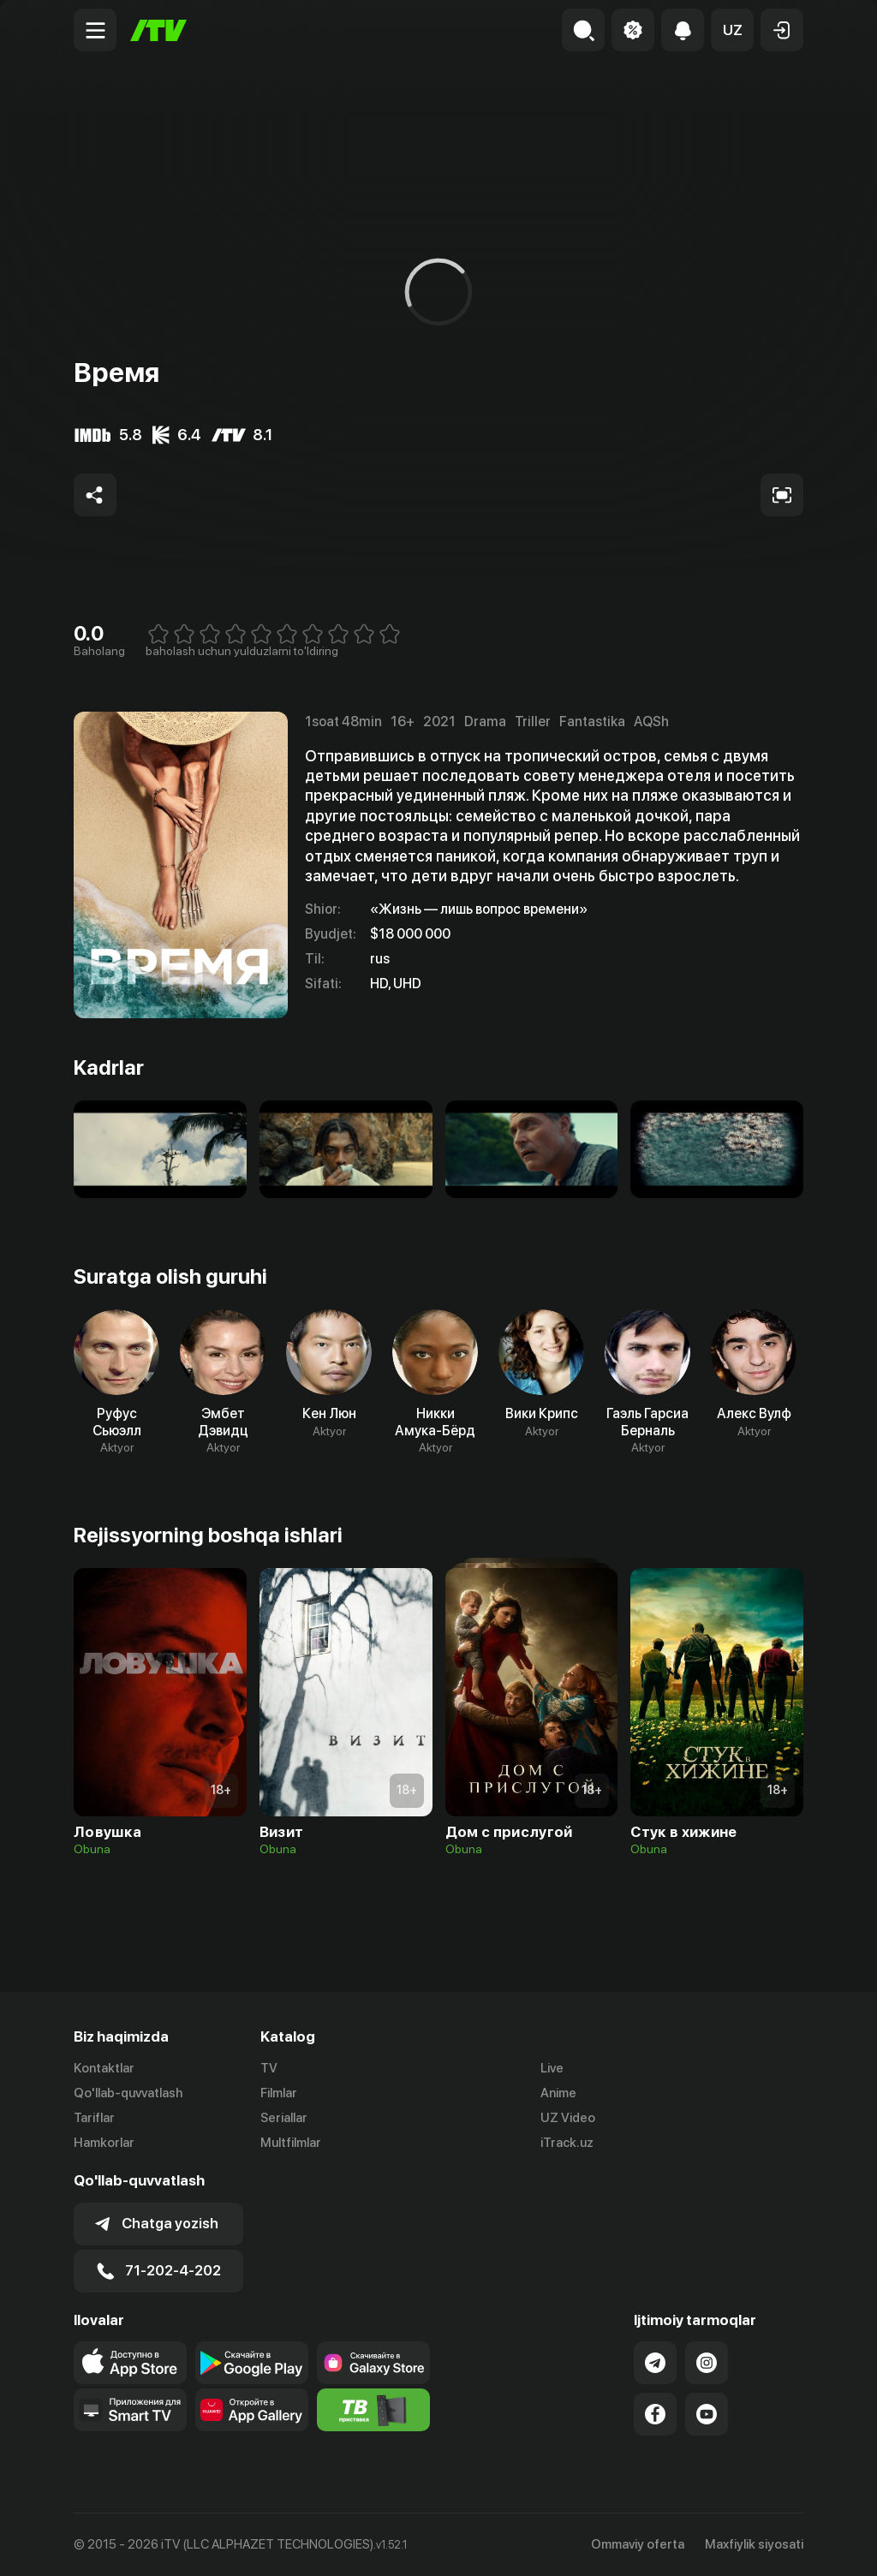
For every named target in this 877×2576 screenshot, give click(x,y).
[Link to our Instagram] (706, 2362)
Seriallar (283, 2118)
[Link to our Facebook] (655, 2414)
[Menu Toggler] (95, 30)
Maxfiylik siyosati (754, 2544)
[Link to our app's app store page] (130, 2362)
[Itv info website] (373, 2409)
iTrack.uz (567, 2142)
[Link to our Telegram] (655, 2362)
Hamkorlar (104, 2142)
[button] (732, 30)
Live (552, 2068)
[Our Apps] (130, 2409)
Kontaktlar (104, 2068)
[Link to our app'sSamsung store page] (373, 2362)
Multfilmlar (290, 2142)
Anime (558, 2093)
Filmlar (278, 2093)
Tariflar (94, 2118)
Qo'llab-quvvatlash (128, 2093)
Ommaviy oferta (637, 2544)
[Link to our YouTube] (706, 2414)
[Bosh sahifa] (158, 30)
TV (268, 2068)
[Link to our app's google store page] (251, 2362)
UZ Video (567, 2118)
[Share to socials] (95, 495)
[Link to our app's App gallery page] (251, 2409)
